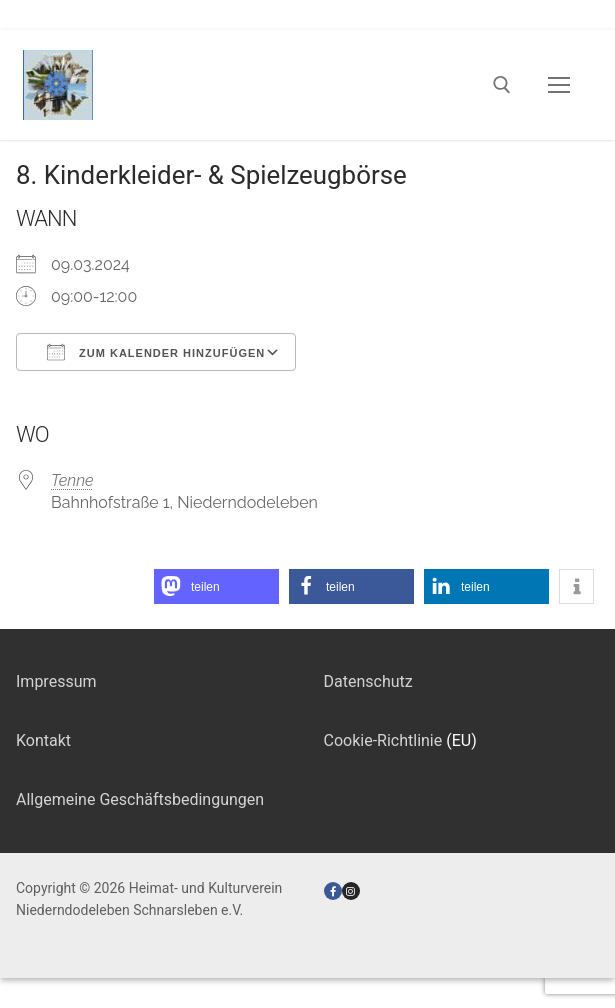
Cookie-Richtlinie (383, 740)
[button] (216, 586)
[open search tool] (502, 85)
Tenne (72, 480)
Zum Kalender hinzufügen (156, 352)
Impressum (56, 681)
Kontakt (43, 740)
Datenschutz (368, 681)
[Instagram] (351, 891)
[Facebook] (333, 891)
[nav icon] (559, 85)
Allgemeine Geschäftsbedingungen (140, 799)
